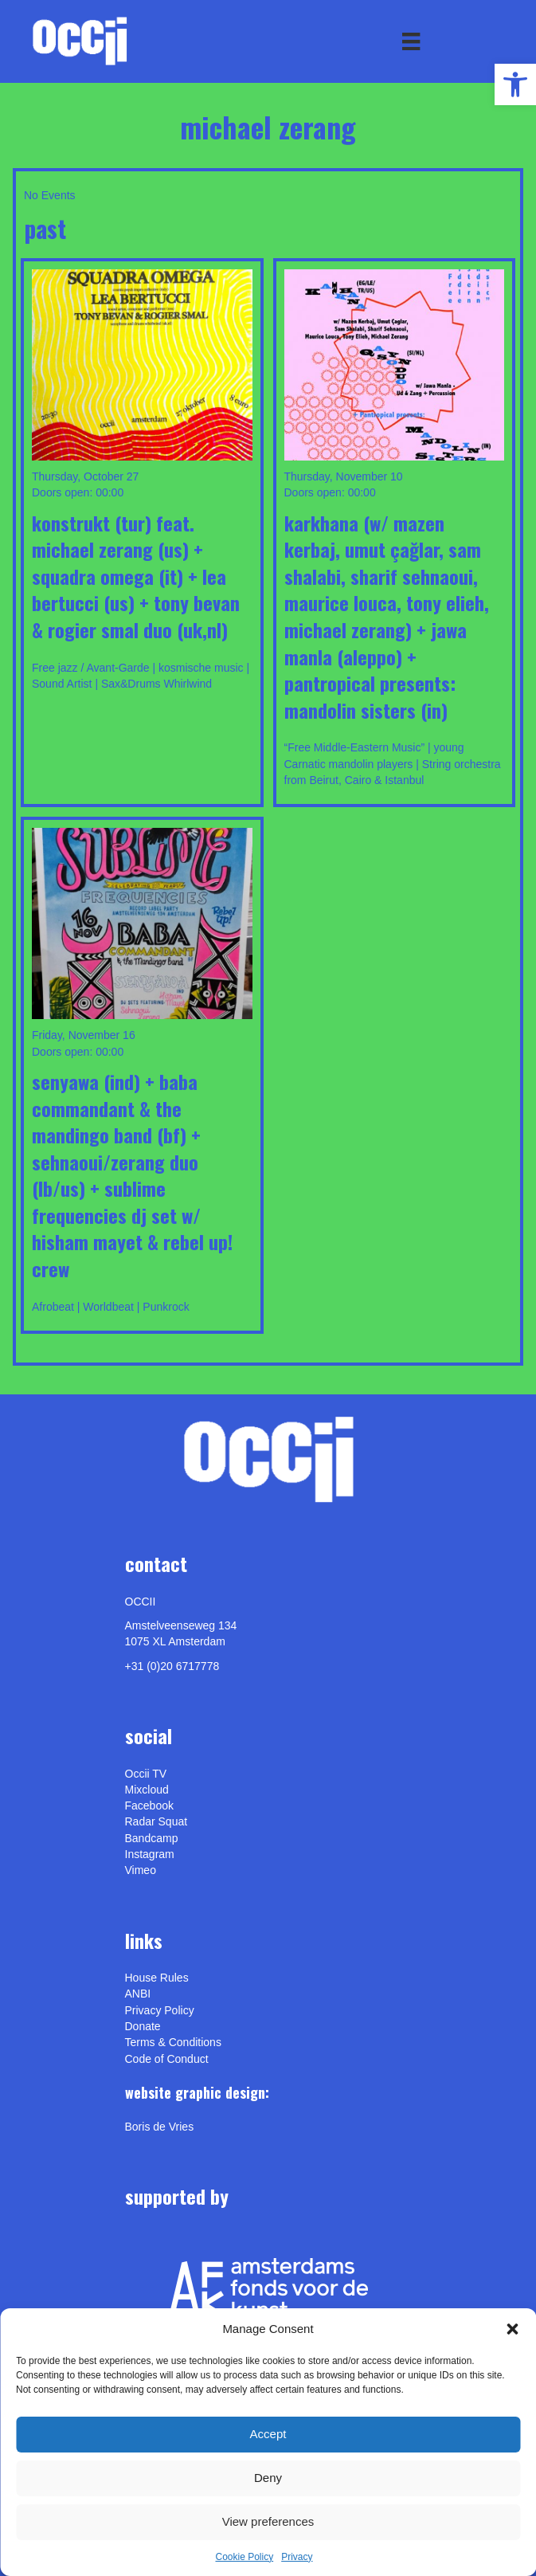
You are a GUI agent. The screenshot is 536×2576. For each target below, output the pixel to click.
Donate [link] (143, 2026)
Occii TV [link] (146, 1773)
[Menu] (411, 41)
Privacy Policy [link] (159, 2010)
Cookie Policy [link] (244, 2556)
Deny (268, 2477)
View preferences (268, 2521)
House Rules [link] (157, 1977)
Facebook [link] (149, 1805)
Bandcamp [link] (151, 1838)
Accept (268, 2434)
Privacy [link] (296, 2556)
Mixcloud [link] (147, 1789)
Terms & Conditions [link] (173, 2042)
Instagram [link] (149, 1854)
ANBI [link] (138, 1993)
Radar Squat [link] (156, 1821)
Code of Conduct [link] (167, 2059)
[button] (512, 2329)
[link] (515, 84)
